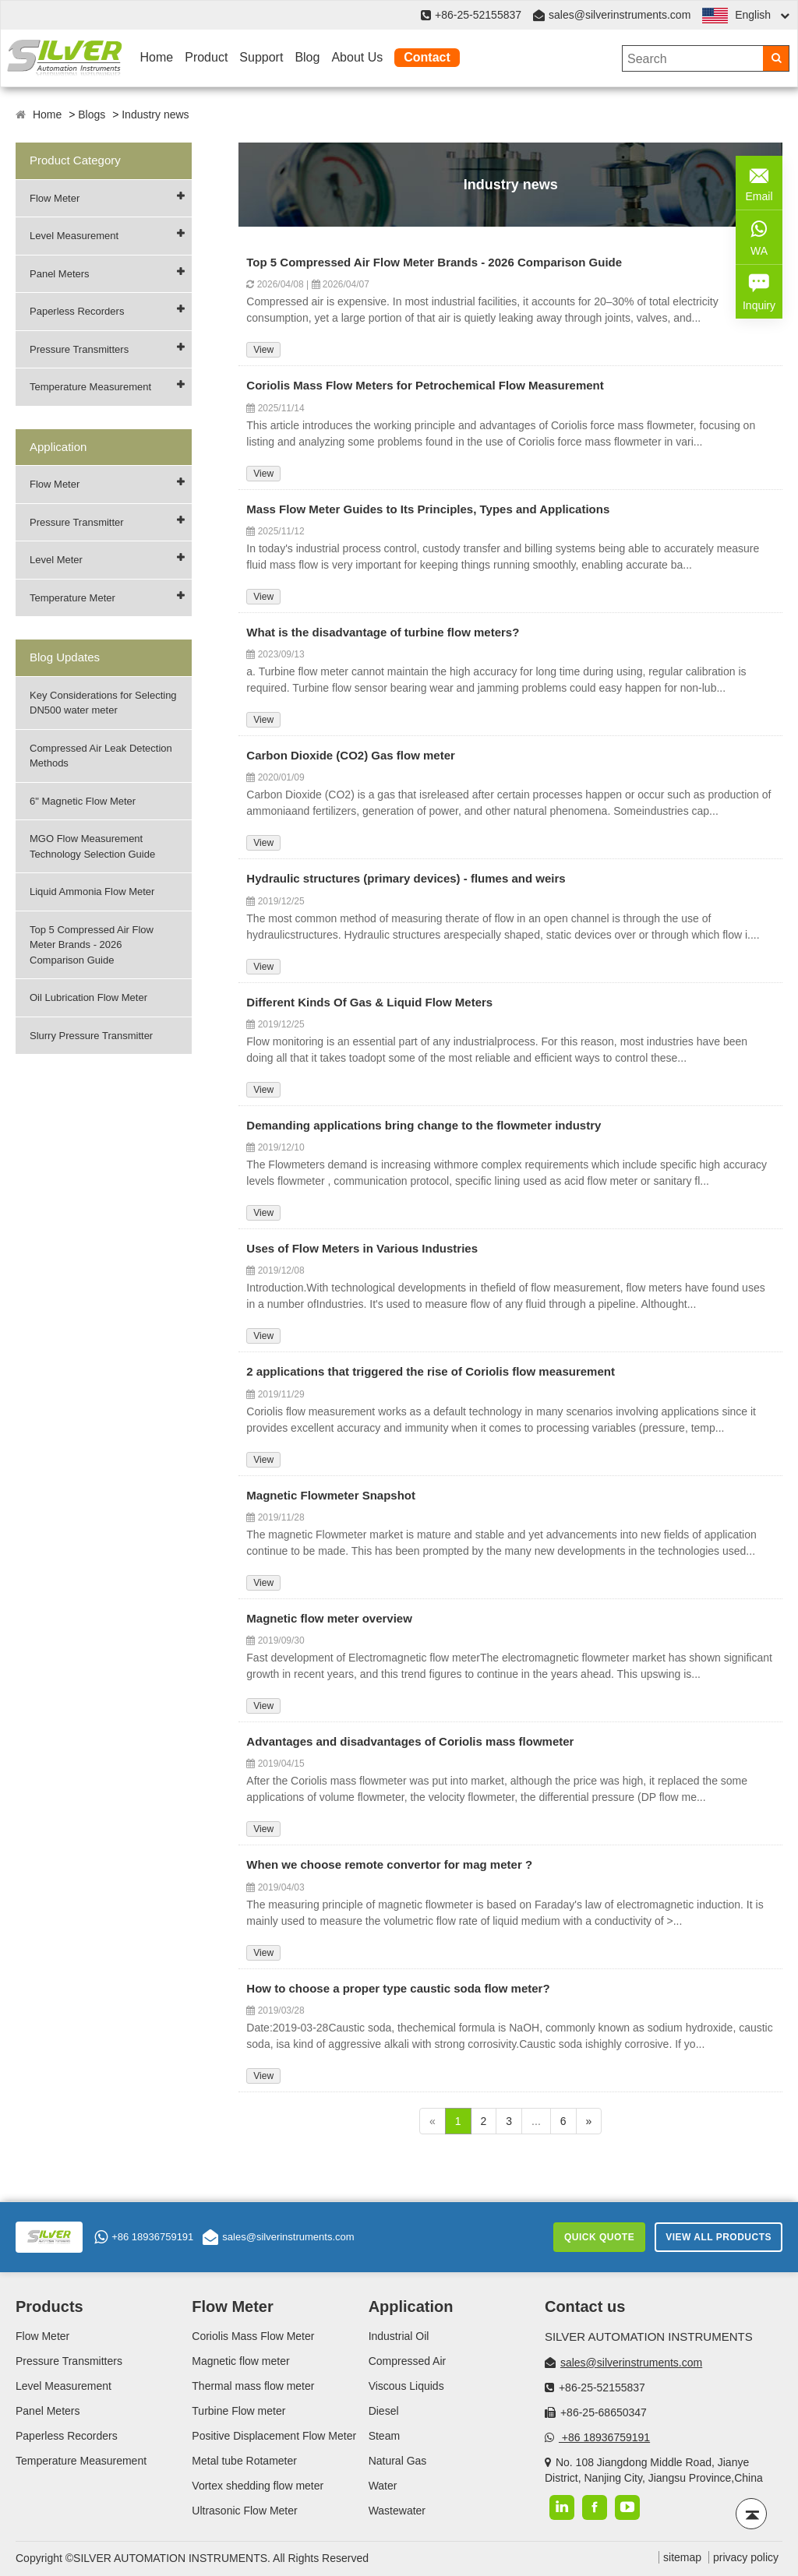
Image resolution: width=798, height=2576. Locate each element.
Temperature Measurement (90, 387)
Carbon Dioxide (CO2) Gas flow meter (350, 755)
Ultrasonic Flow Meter (244, 2510)
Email (759, 181)
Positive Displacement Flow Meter (274, 2436)
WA (759, 236)
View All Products (719, 2237)
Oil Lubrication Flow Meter (88, 997)
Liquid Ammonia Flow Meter (92, 891)
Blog (307, 57)
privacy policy (746, 2557)
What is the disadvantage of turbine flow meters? (382, 632)
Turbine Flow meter (238, 2411)
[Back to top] (751, 2513)
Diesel (384, 2411)
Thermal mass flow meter (253, 2386)
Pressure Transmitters (79, 349)
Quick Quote (599, 2237)
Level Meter (56, 560)
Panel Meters (60, 274)
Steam (384, 2436)
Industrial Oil (399, 2336)
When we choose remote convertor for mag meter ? (389, 1864)
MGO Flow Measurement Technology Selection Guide (92, 846)
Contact (427, 57)
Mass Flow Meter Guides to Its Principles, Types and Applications (427, 509)
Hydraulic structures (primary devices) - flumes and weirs (405, 878)
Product (206, 57)
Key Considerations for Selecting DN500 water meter (103, 703)
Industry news (155, 114)
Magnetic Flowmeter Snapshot (330, 1495)
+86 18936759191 (143, 2237)
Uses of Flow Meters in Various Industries (362, 1248)
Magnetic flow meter (240, 2361)
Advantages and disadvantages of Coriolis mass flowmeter (410, 1741)
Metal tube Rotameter (244, 2460)
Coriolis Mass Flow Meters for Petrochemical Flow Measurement (424, 385)
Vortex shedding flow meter (257, 2485)
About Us (357, 57)
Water (383, 2485)
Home (157, 57)
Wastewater (397, 2510)
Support (261, 57)
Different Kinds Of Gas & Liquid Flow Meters (369, 1002)
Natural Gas (398, 2460)
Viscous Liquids (406, 2386)
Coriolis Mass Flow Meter (253, 2336)
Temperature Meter (72, 598)
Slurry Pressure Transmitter (91, 1035)
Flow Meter (54, 198)
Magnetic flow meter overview (329, 1618)
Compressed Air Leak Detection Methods (101, 756)
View (263, 349)
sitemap (682, 2557)
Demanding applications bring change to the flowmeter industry (423, 1125)
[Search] (776, 58)
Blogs (91, 114)
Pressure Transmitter (77, 522)
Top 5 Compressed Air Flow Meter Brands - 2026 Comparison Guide (92, 945)
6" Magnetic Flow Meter (83, 801)
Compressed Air (408, 2361)
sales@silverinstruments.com (619, 15)
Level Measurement (74, 235)
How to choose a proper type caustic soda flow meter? (397, 1988)
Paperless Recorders (77, 311)
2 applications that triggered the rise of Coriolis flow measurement (430, 1371)
